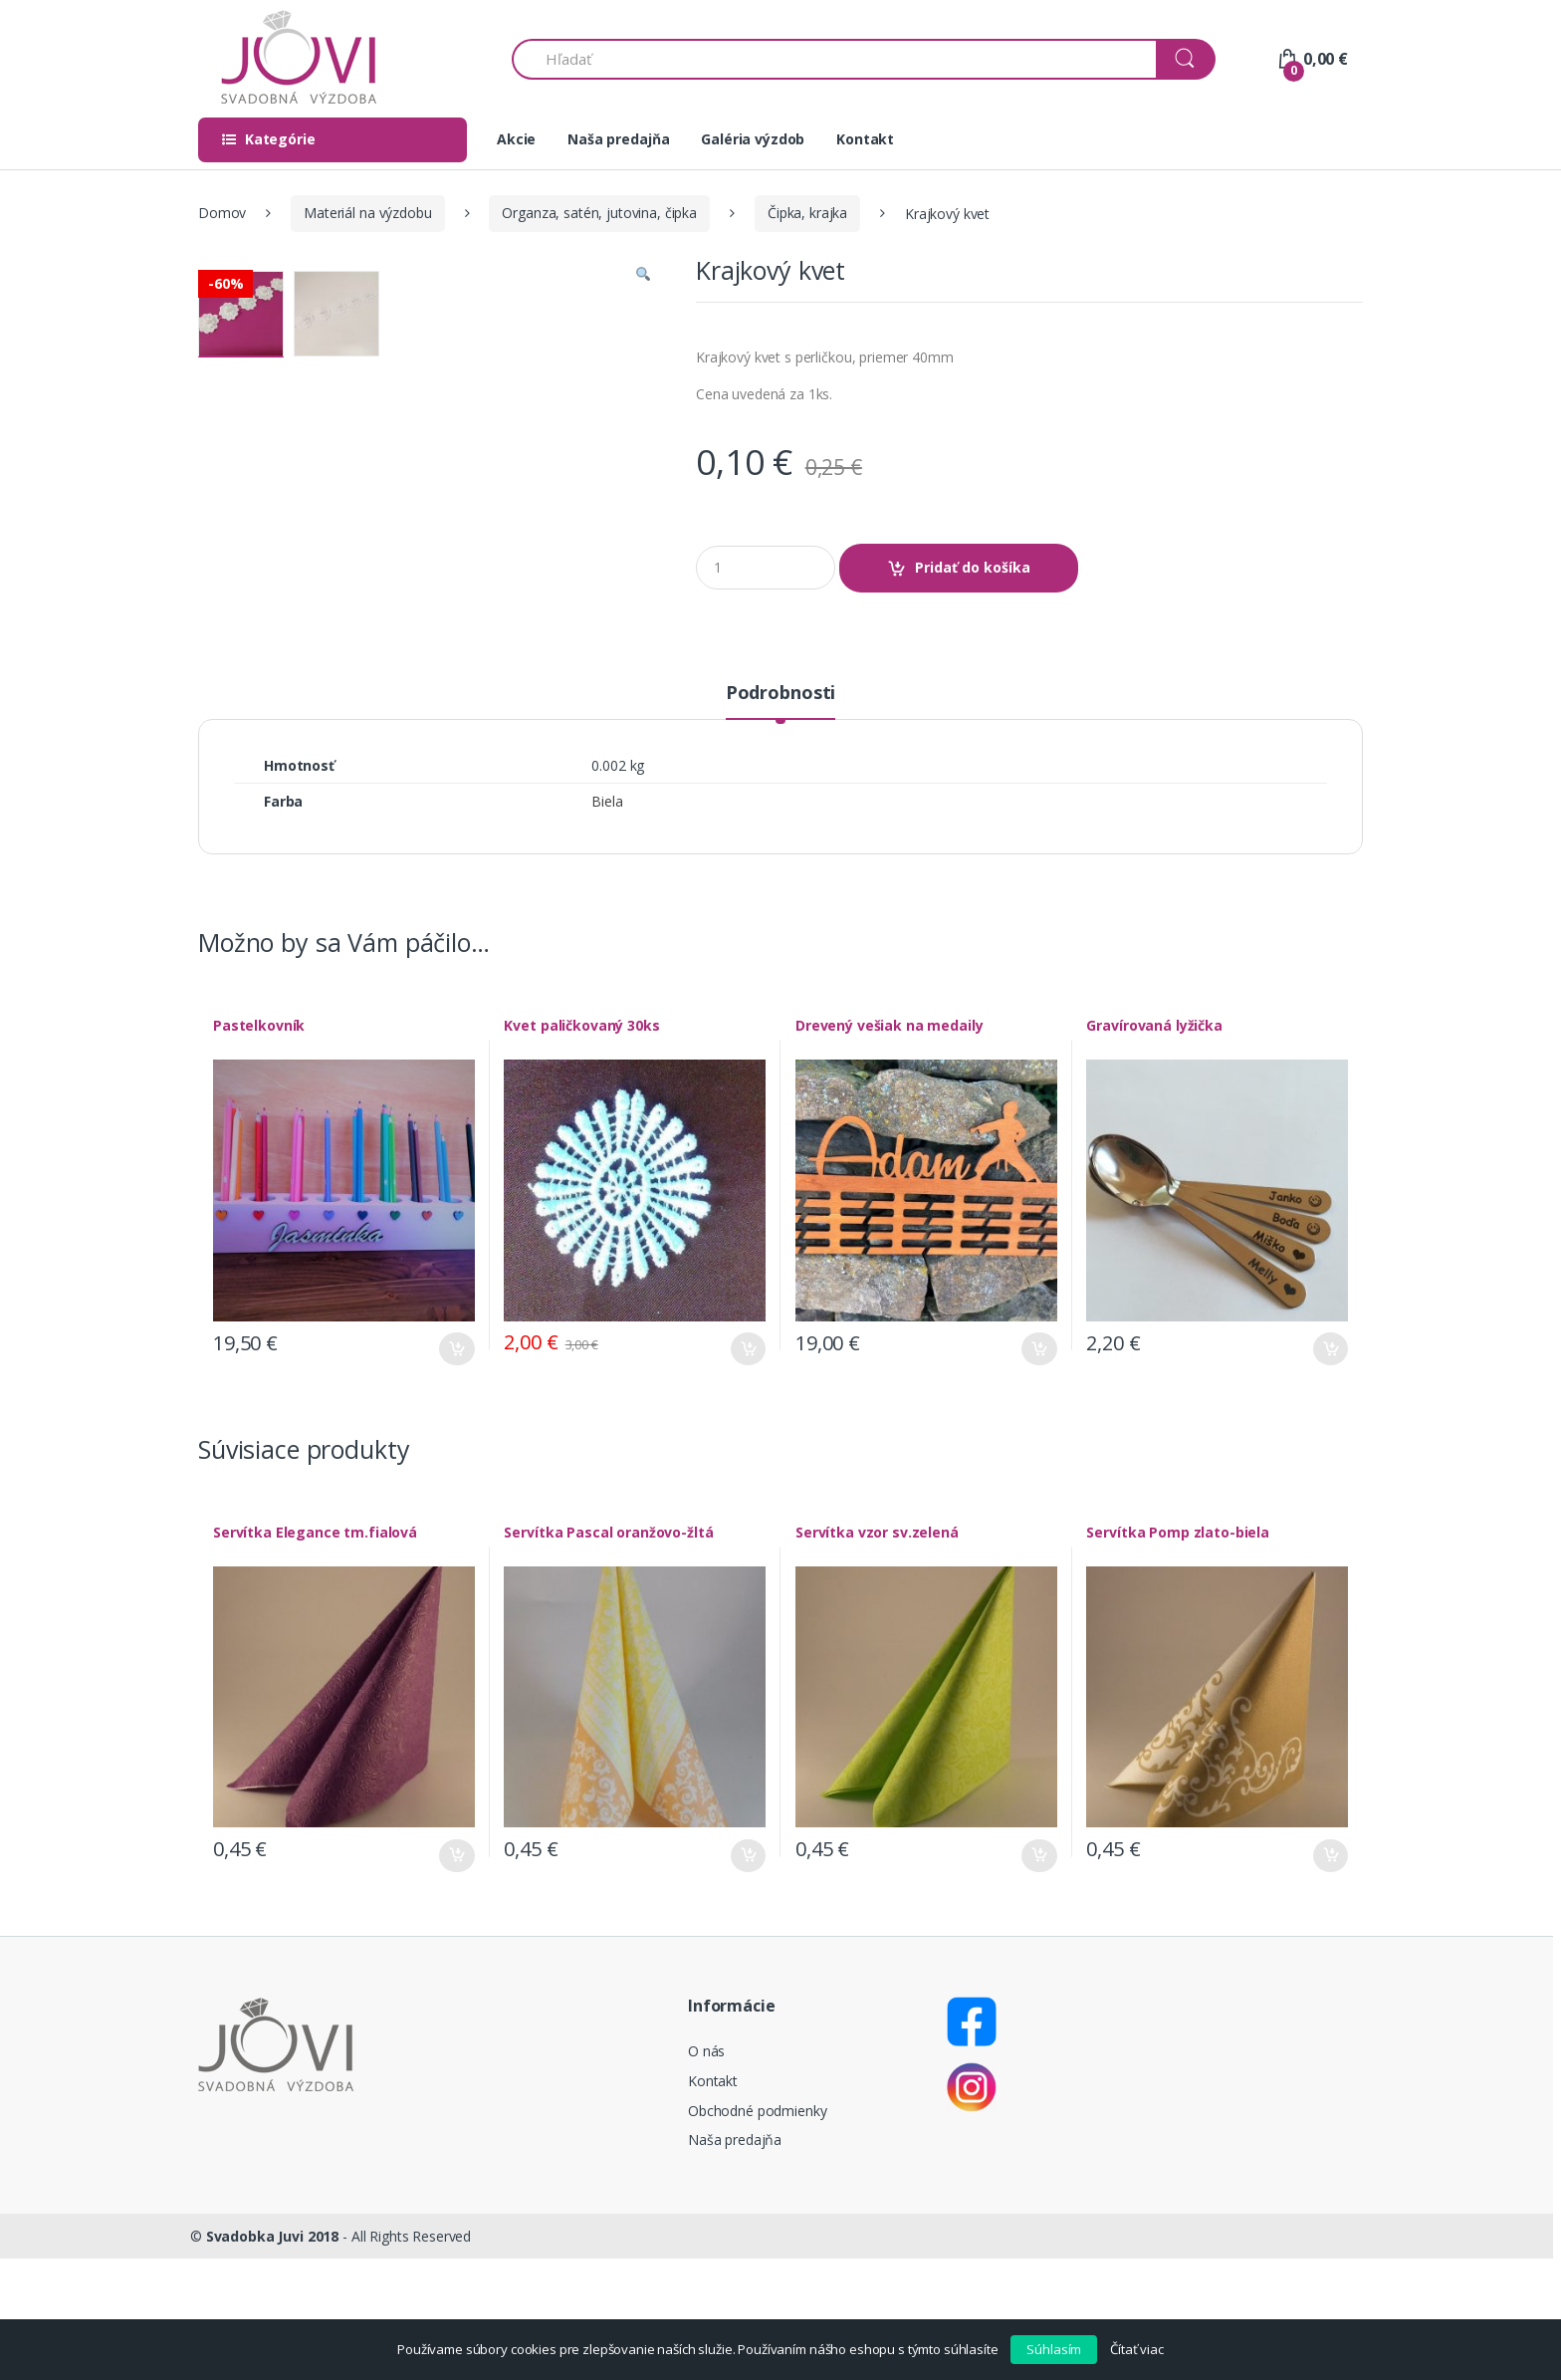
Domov (222, 212)
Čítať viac (1137, 2349)
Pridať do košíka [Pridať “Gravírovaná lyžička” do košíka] (1330, 1470)
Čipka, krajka (807, 212)
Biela (606, 922)
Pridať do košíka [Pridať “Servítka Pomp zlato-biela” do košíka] (1330, 1977)
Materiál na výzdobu (367, 212)
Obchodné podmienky (757, 2232)
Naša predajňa (618, 138)
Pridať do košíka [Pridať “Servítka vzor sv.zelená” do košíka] (1039, 1977)
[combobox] (835, 59)
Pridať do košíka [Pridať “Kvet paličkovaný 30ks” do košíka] (748, 1470)
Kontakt (865, 138)
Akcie (516, 138)
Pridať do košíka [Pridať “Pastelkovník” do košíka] (457, 1470)
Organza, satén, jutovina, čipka (599, 212)
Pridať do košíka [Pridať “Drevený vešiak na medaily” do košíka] (1039, 1470)
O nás (706, 2173)
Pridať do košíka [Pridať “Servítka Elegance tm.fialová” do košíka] (457, 1977)
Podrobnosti (780, 815)
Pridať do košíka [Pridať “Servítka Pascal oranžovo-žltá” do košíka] (748, 1977)
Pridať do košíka (972, 567)
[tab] (780, 822)
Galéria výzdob (752, 138)
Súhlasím (1053, 2349)
